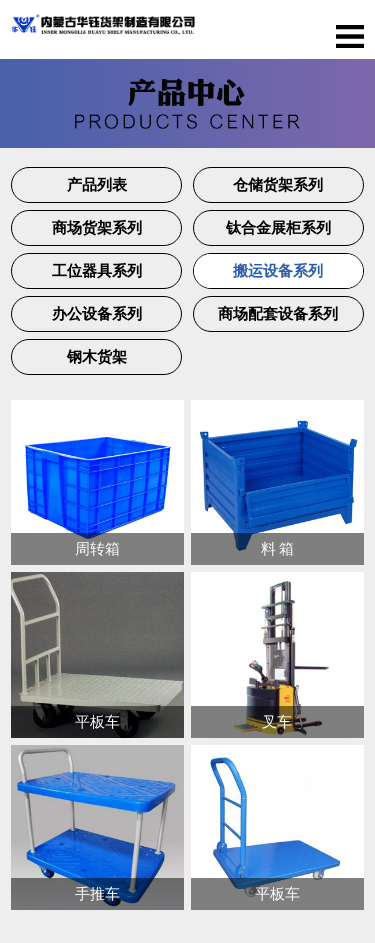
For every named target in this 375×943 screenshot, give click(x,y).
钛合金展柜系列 (278, 228)
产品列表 (97, 185)
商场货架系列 (97, 228)
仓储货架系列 (278, 185)
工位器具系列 (97, 271)
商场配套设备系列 (278, 314)
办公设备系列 (97, 314)
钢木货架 (97, 357)
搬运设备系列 (278, 271)
